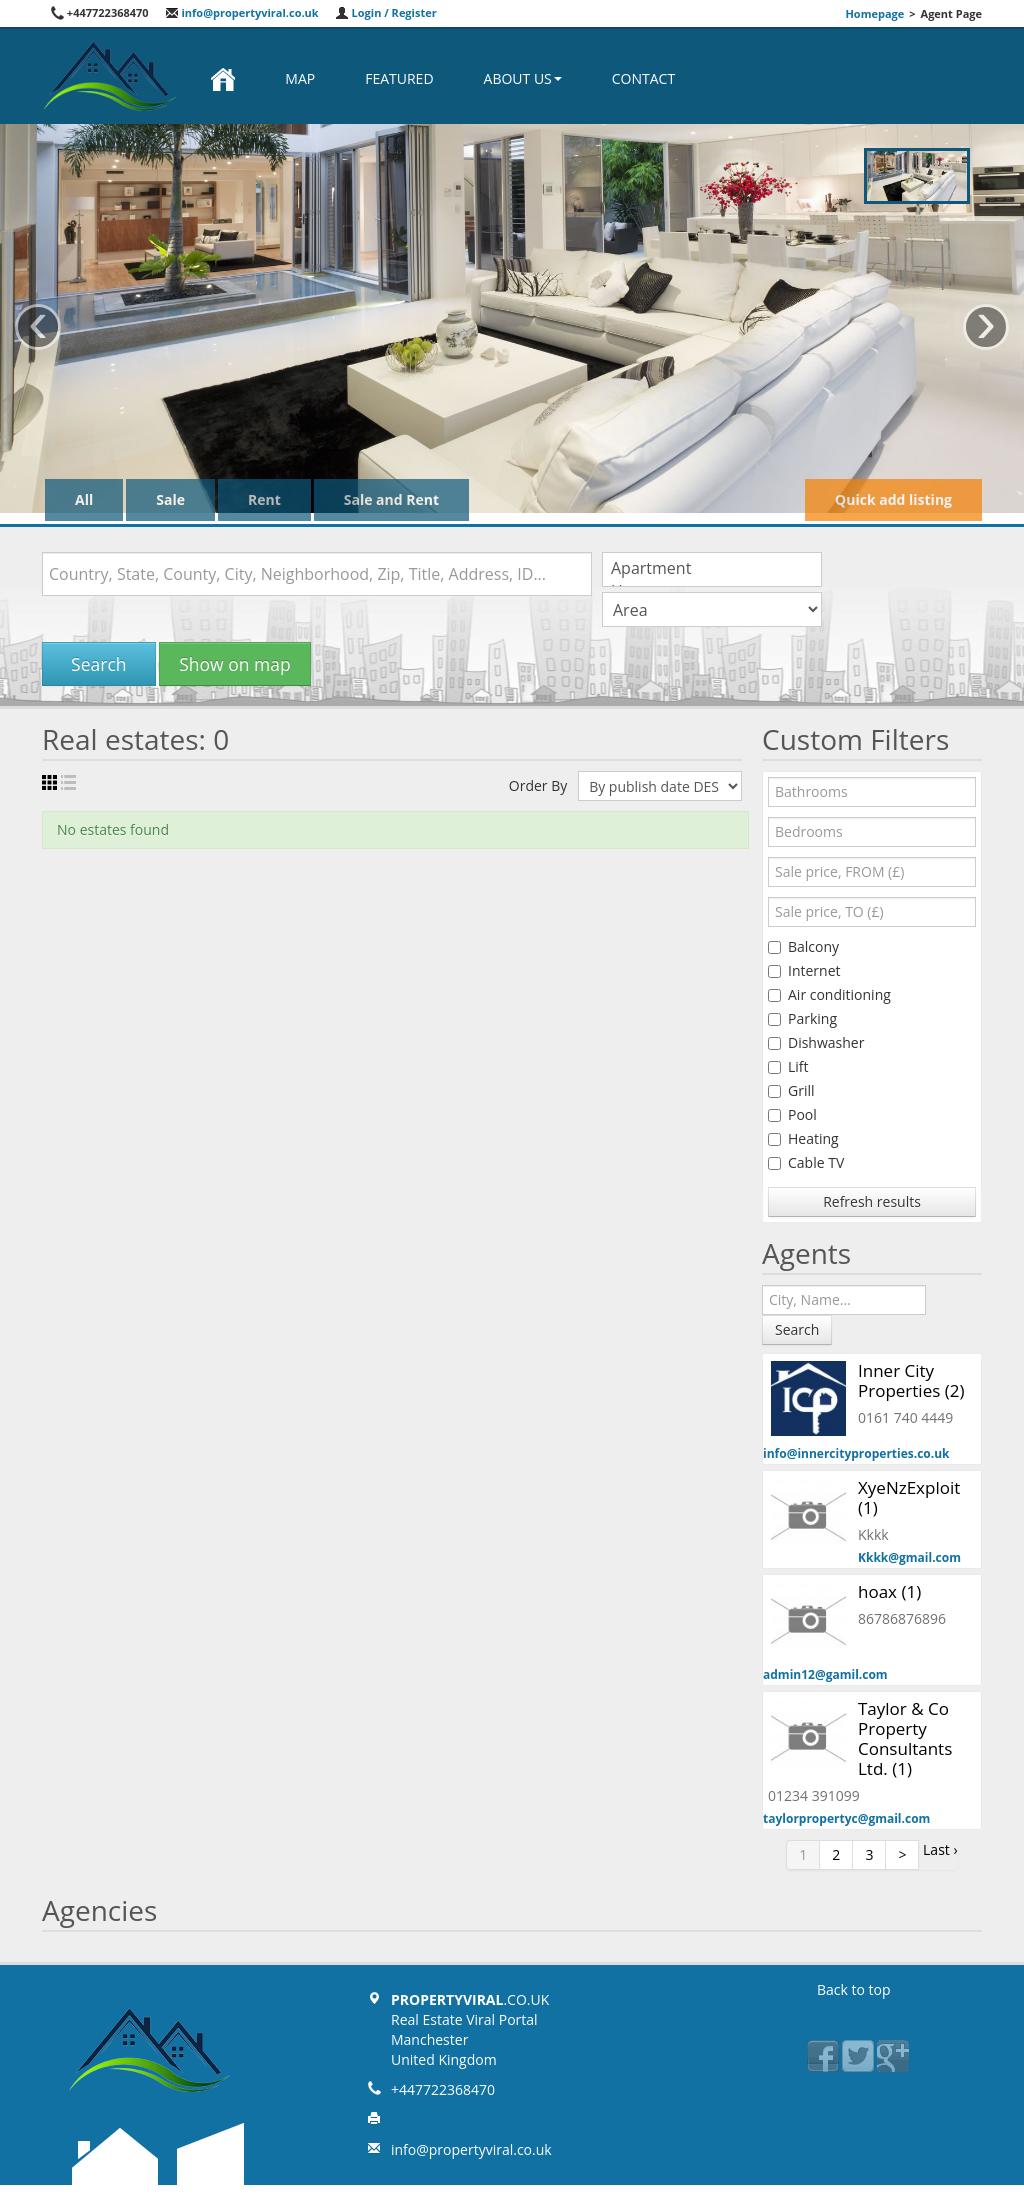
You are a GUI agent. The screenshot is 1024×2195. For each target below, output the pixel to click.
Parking (802, 1018)
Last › (940, 1849)
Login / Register (386, 12)
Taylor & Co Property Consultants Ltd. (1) (905, 1738)
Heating (803, 1138)
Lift (788, 1066)
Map (300, 78)
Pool (792, 1114)
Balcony (803, 946)
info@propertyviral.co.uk (242, 12)
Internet (804, 970)
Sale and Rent (391, 499)
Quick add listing (893, 499)
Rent (264, 499)
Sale (170, 499)
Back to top (854, 1989)
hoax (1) (889, 1591)
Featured (399, 78)
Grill (791, 1090)
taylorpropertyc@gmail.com (846, 1818)
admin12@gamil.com (825, 1674)
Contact (643, 78)
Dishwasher (816, 1042)
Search (99, 664)
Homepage (874, 13)
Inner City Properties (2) (911, 1380)
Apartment (712, 568)
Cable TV (806, 1162)
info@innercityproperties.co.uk (856, 1453)
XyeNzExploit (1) (909, 1497)
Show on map (234, 664)
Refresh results (872, 1201)
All (84, 499)
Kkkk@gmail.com (909, 1557)
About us (523, 78)
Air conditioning (829, 994)
